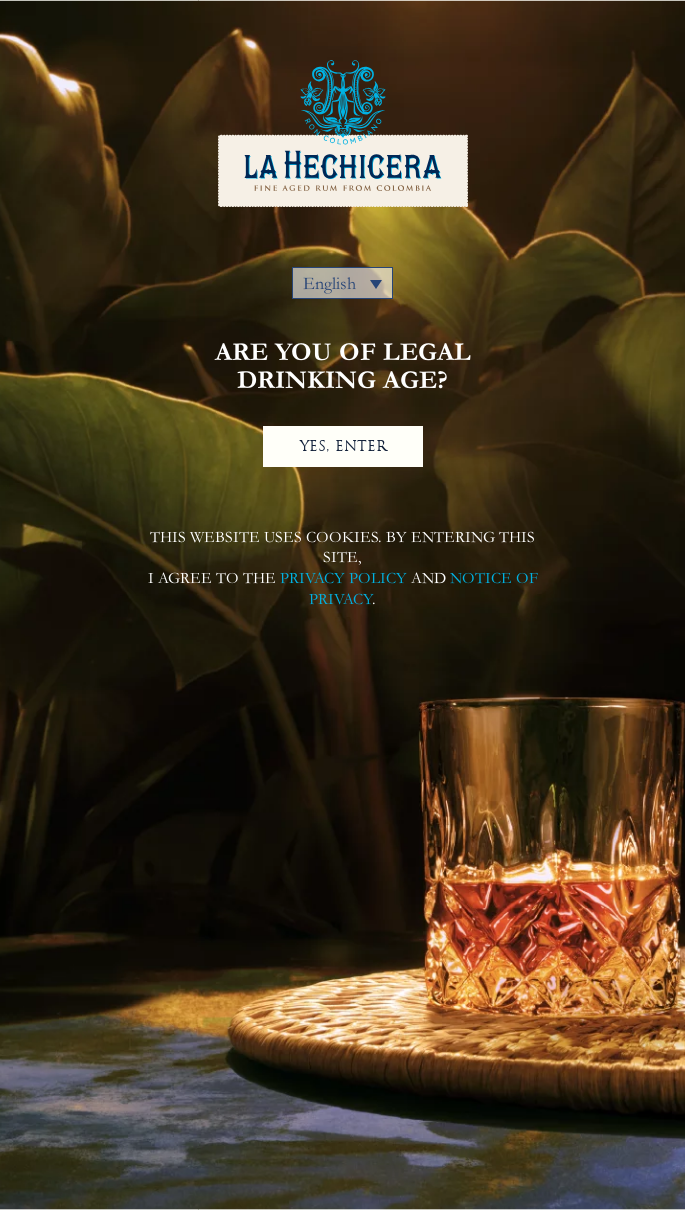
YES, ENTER (342, 446)
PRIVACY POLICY (343, 578)
